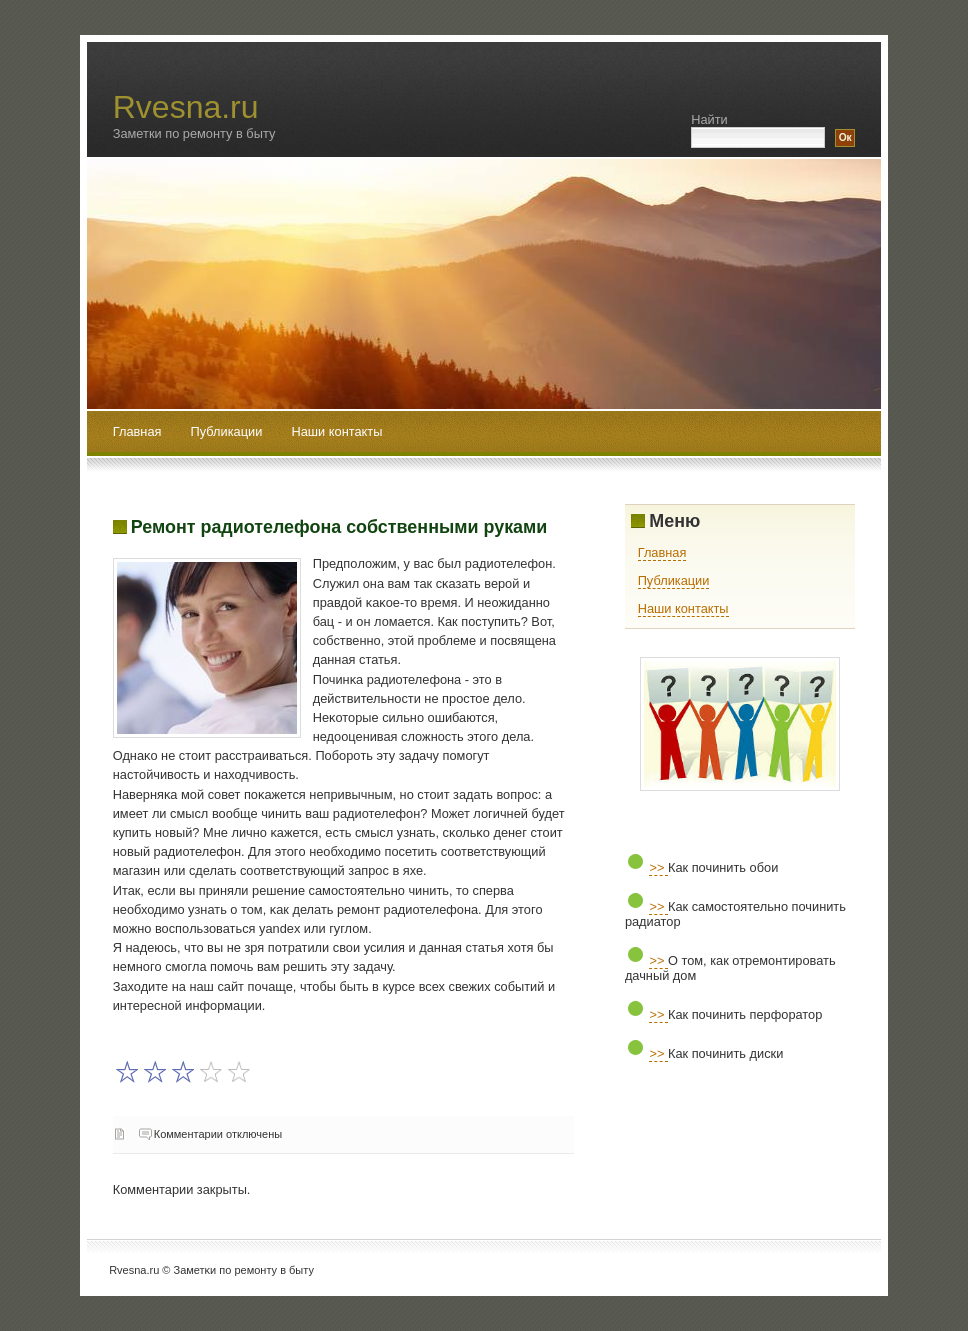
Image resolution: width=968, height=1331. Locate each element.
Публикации (228, 431)
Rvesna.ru (186, 107)
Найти (709, 119)
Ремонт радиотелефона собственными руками (339, 527)
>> (658, 867)
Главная (137, 431)
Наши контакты (336, 431)
